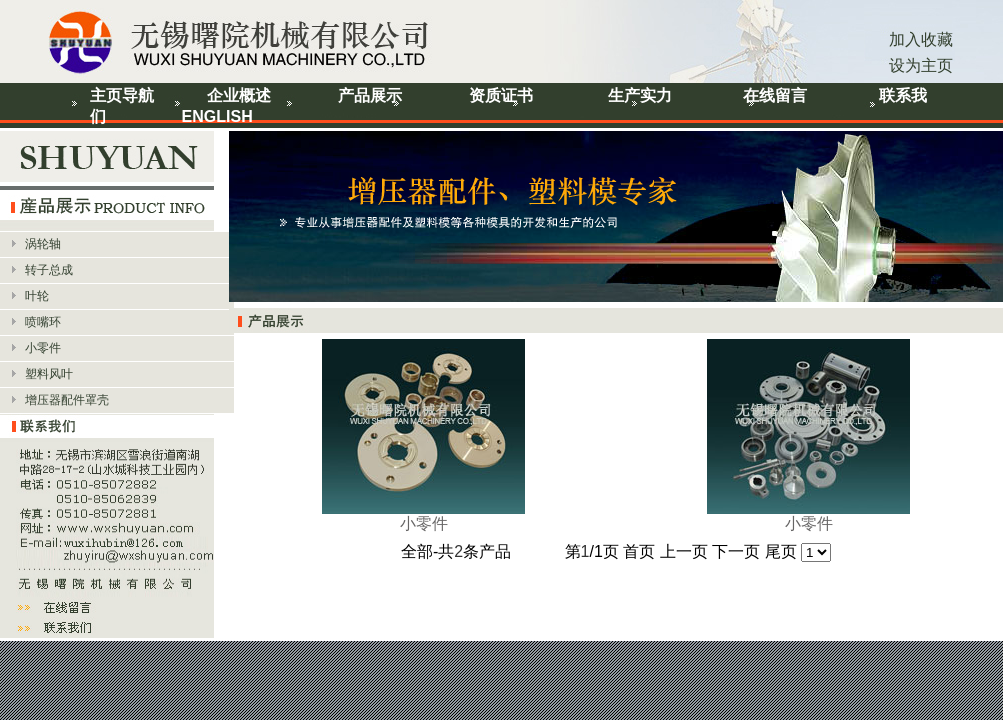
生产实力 (640, 95)
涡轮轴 (43, 244)
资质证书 (501, 95)
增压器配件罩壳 (67, 400)
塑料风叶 (49, 374)
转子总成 (49, 270)
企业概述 (239, 95)
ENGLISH (217, 116)
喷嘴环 (43, 322)
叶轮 (37, 296)
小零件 (43, 348)
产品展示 (370, 95)
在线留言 (775, 95)
